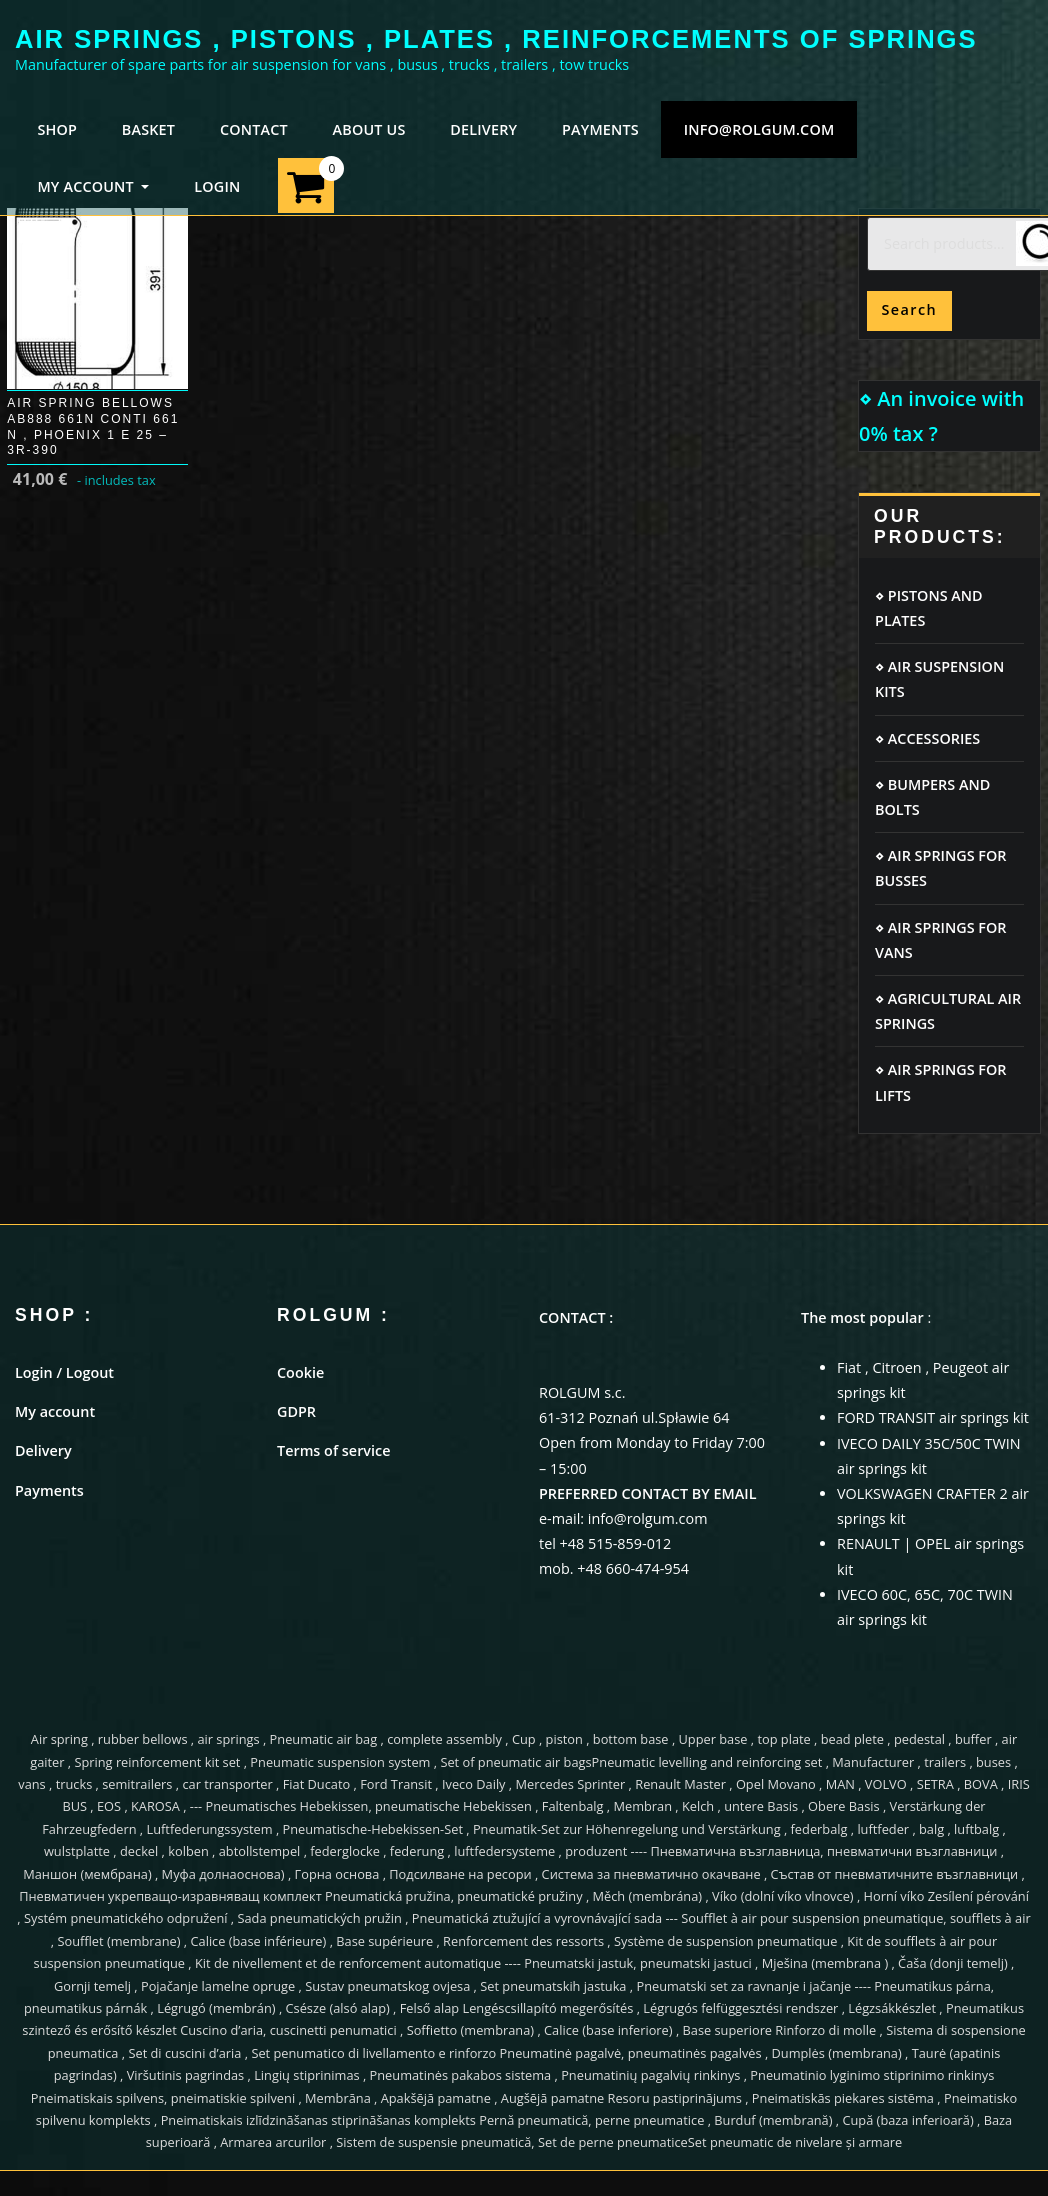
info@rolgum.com (759, 129)
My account (55, 1411)
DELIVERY (483, 129)
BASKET (148, 129)
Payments (49, 1490)
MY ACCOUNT (93, 186)
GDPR (296, 1411)
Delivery (43, 1450)
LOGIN (217, 186)
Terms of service (333, 1450)
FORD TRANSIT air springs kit (933, 1417)
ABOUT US (369, 129)
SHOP (57, 129)
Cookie (300, 1372)
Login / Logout (64, 1372)
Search (909, 309)
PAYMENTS (600, 129)
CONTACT (254, 129)
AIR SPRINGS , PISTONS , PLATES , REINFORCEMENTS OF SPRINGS (496, 39)
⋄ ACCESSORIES (927, 738)
